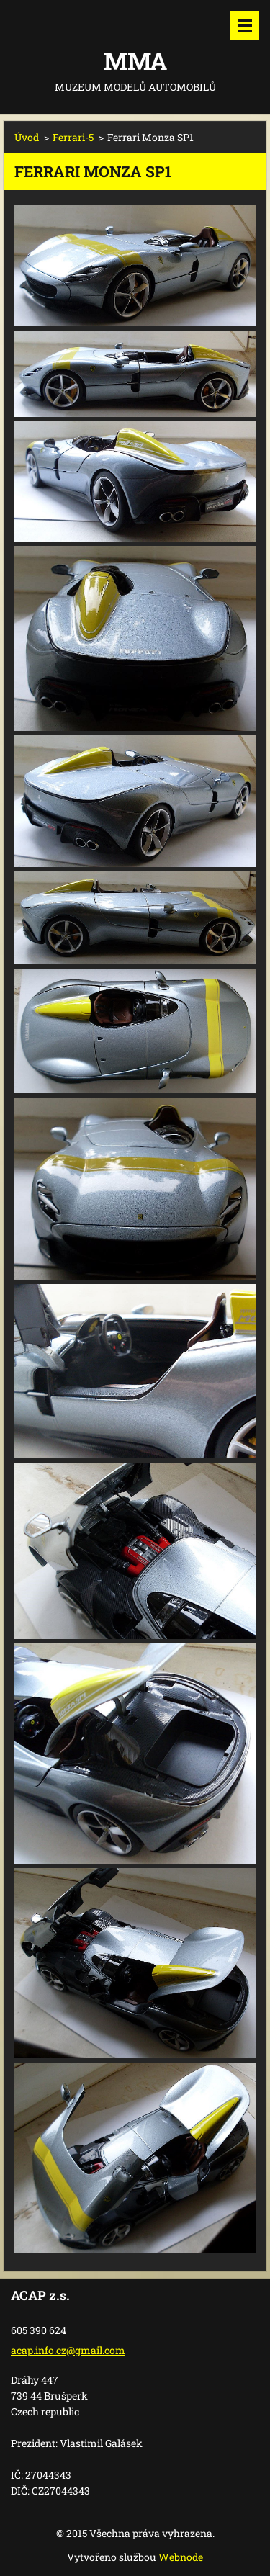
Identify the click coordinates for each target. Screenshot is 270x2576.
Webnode (180, 2557)
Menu (244, 25)
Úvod (26, 137)
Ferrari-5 (73, 137)
